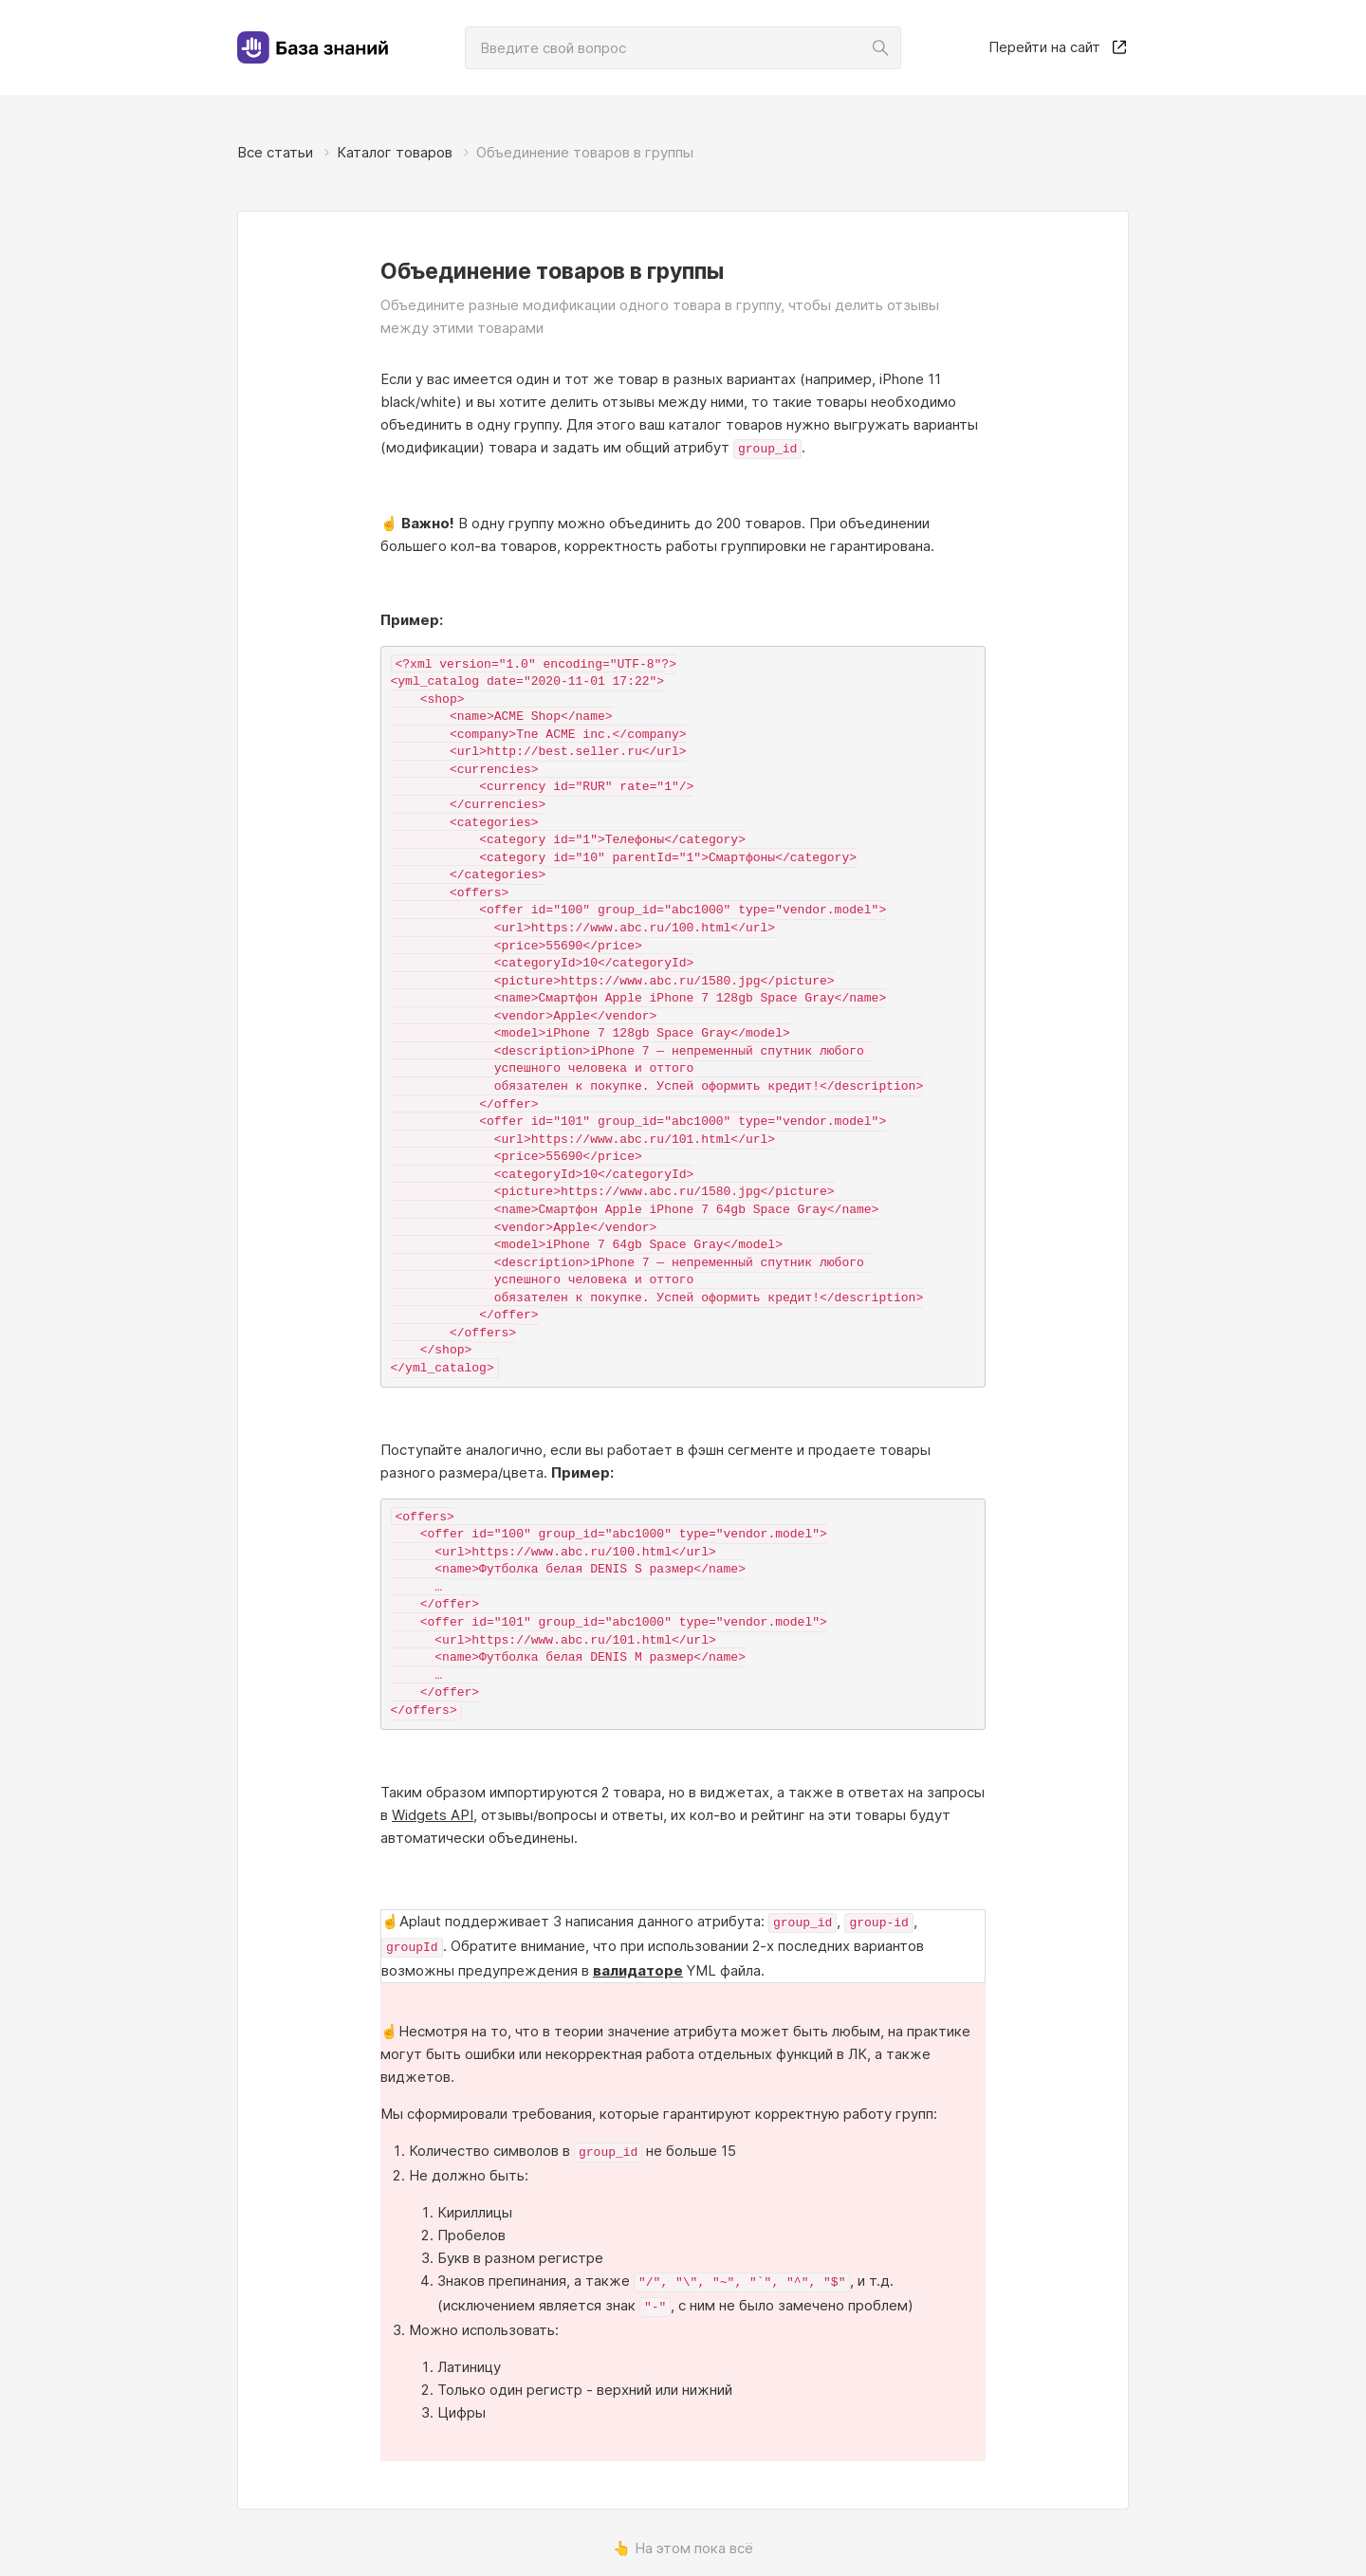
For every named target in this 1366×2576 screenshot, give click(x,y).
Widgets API (432, 1813)
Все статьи (275, 152)
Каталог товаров (394, 152)
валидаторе (638, 1965)
